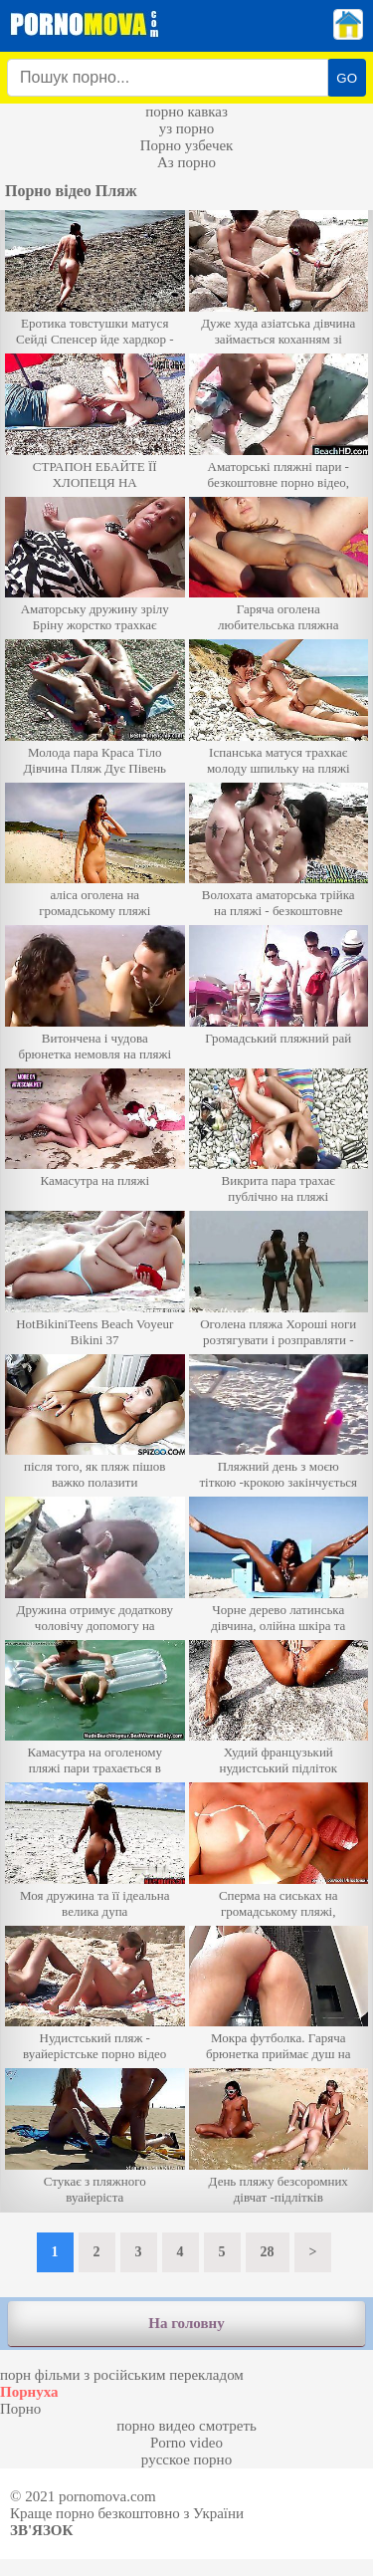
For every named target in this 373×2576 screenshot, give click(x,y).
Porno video (186, 2443)
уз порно (187, 128)
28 (268, 2251)
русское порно (186, 2459)
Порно (20, 2409)
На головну (186, 2323)
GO (346, 78)
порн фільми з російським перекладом (122, 2375)
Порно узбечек (187, 145)
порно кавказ (186, 111)
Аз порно (186, 162)
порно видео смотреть (186, 2426)
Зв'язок (41, 2530)
